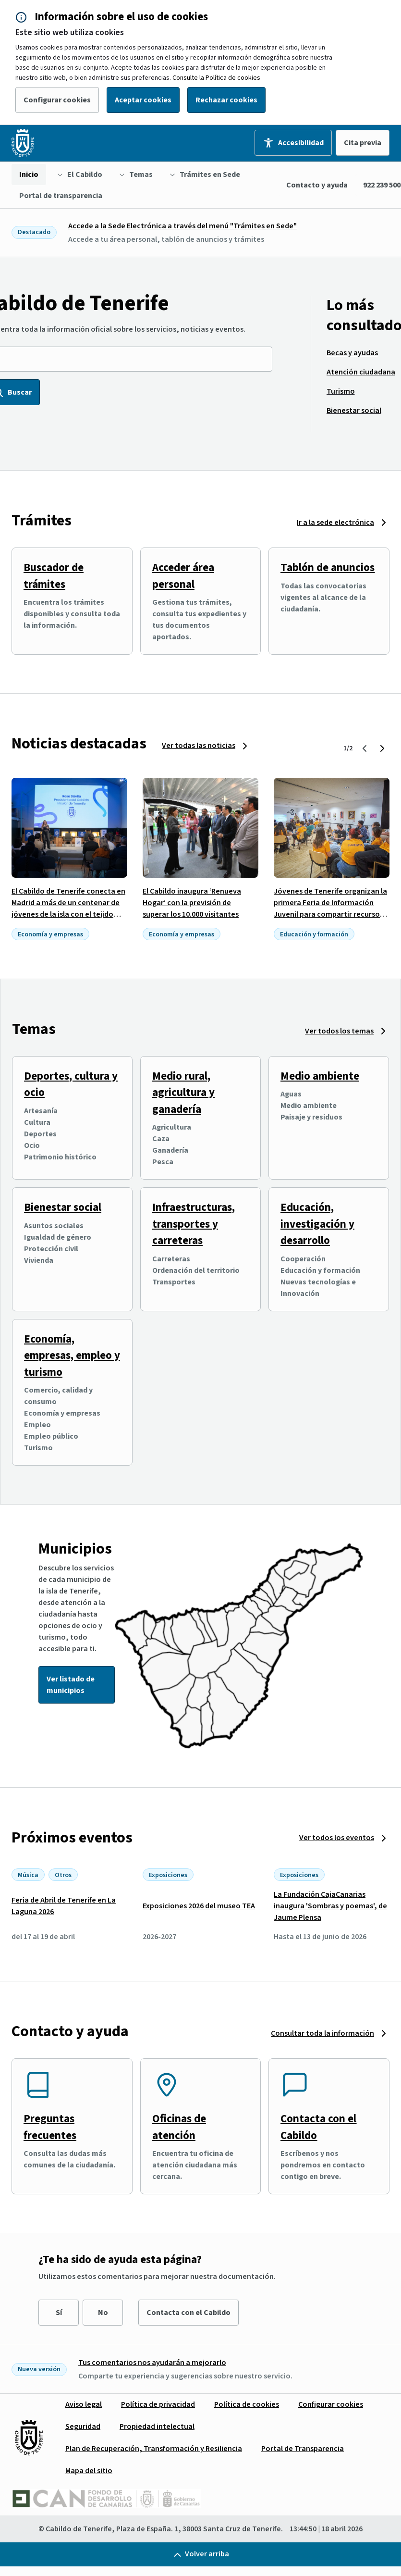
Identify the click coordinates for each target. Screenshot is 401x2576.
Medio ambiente (319, 1076)
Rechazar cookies (226, 100)
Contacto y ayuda (317, 185)
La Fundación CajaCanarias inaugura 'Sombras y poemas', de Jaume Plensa (330, 1906)
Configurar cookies (57, 100)
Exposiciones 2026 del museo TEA (199, 1906)
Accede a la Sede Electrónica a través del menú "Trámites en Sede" (182, 226)
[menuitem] (29, 174)
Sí (59, 2312)
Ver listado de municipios (71, 1685)
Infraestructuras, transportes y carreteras (193, 1223)
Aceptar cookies (143, 100)
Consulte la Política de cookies (216, 78)
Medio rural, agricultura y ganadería (183, 1092)
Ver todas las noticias (198, 745)
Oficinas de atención (179, 2127)
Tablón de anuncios (327, 567)
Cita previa (362, 142)
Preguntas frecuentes (50, 2127)
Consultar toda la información (322, 2033)
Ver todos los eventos (336, 1837)
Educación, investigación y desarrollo (317, 1223)
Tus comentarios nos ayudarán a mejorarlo (152, 2362)
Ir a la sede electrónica (335, 522)
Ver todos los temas (339, 1031)
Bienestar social (62, 1207)
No (103, 2312)
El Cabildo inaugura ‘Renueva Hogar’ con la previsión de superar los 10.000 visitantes (192, 903)
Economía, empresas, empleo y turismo (72, 1355)
